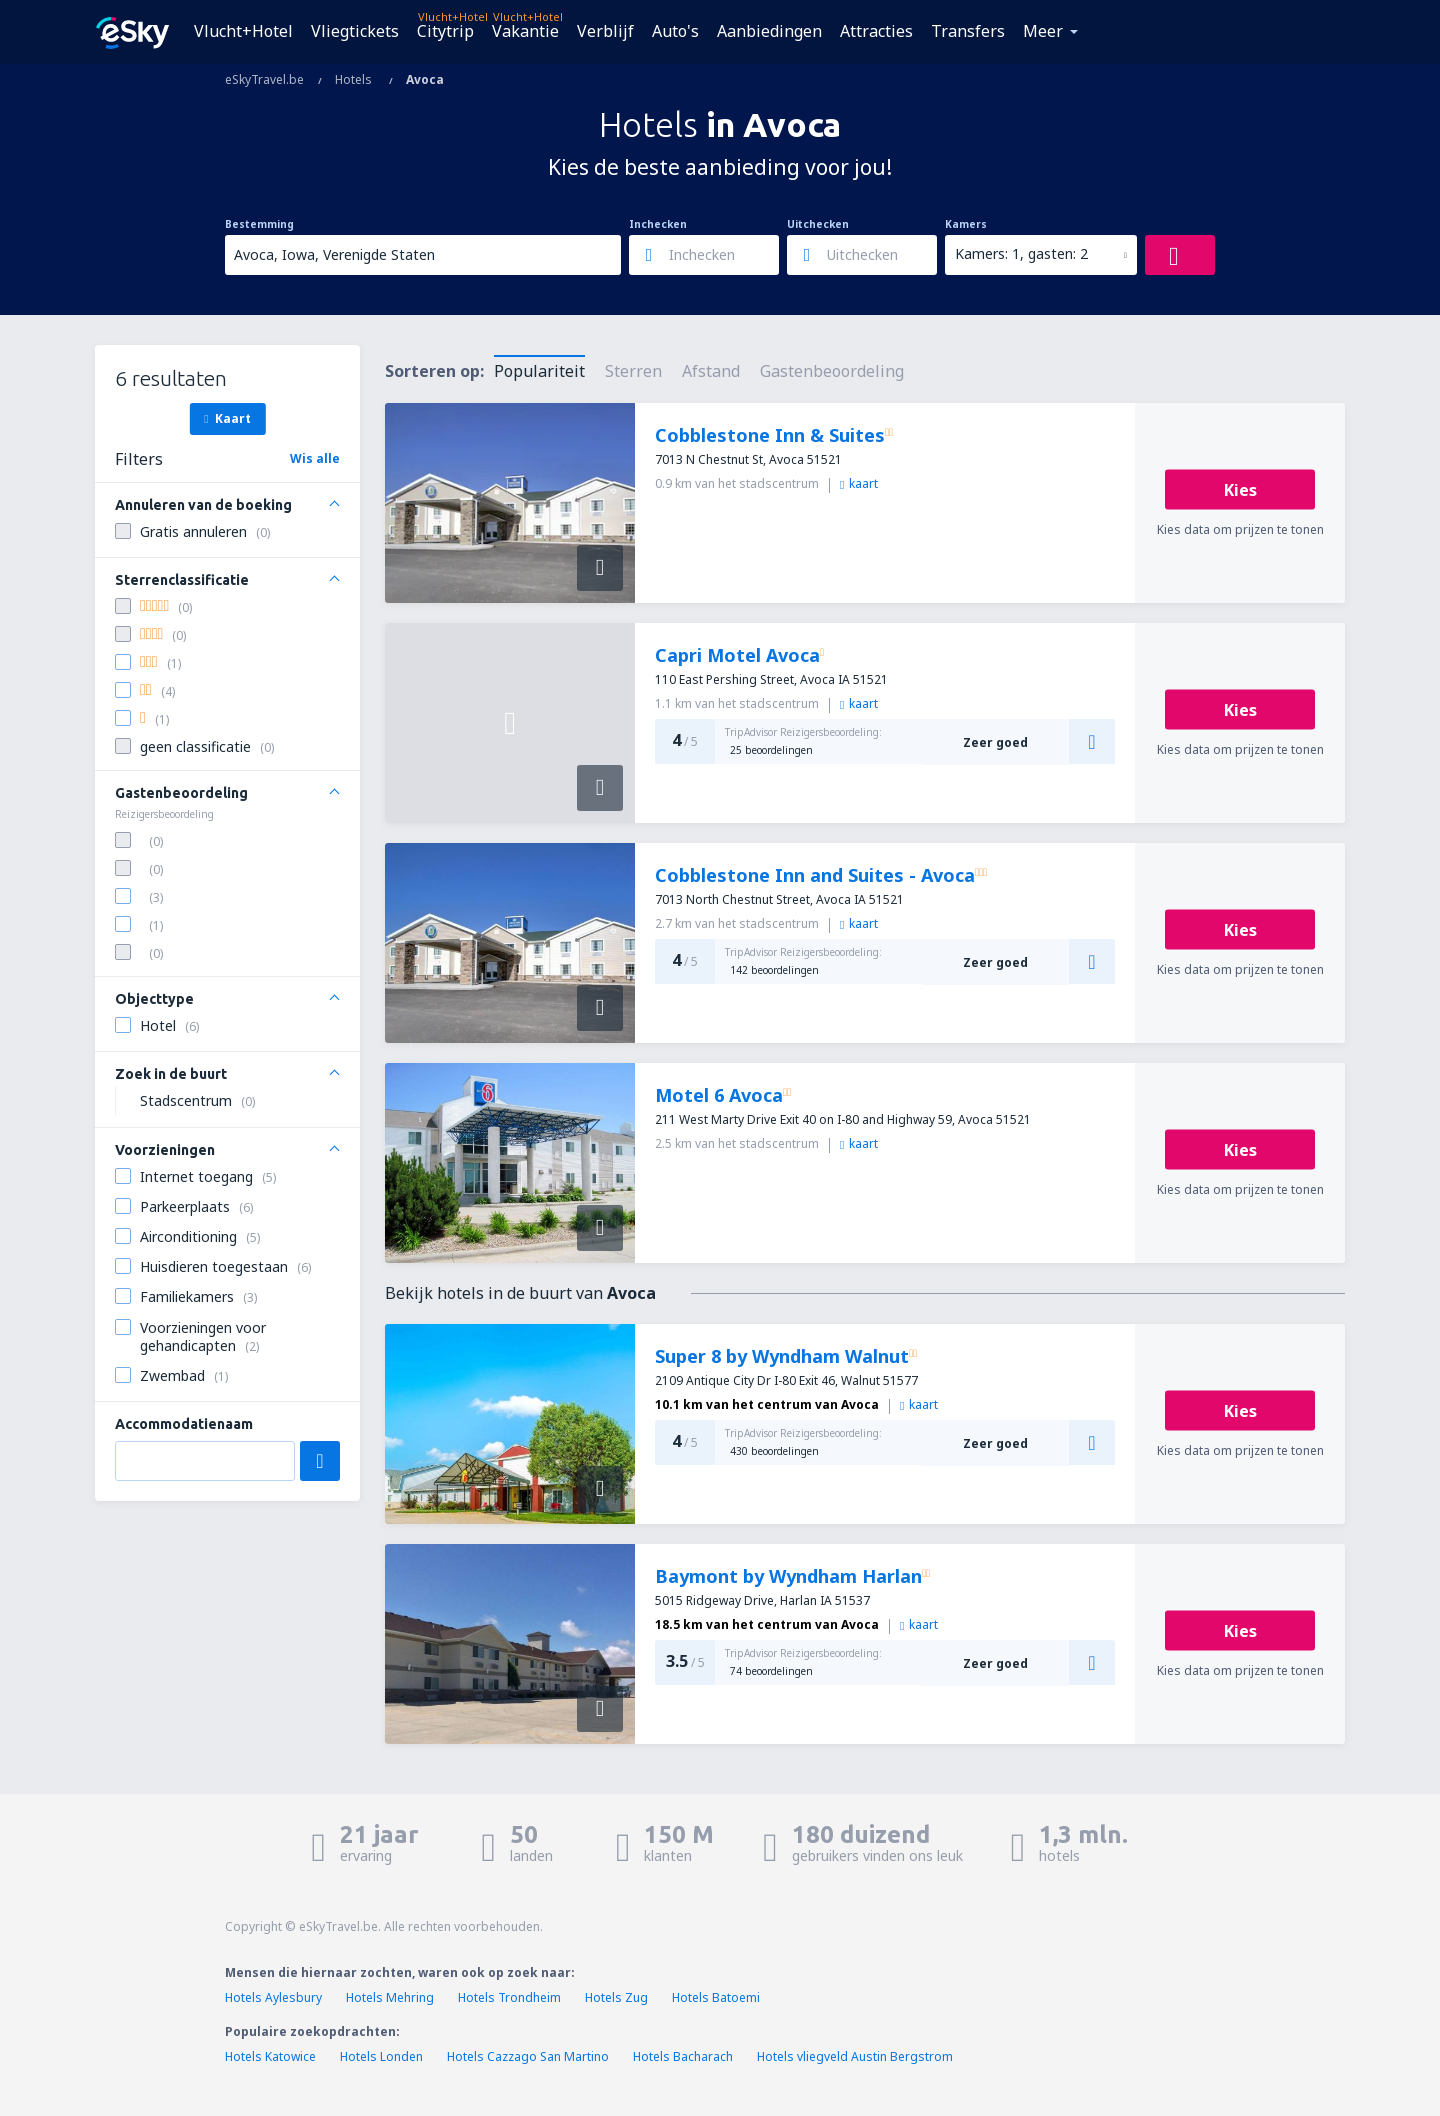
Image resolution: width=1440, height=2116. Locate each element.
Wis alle (315, 458)
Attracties (876, 31)
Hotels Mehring (390, 1997)
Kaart (227, 418)
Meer (1043, 31)
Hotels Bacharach (683, 2056)
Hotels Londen (383, 2056)
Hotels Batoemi (716, 1997)
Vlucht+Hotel (243, 31)
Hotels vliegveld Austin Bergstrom (855, 2056)
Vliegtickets (355, 31)
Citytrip (445, 31)
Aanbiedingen (769, 31)
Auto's (675, 31)
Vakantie (525, 31)
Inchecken (658, 224)
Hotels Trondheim (509, 1997)
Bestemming (259, 224)
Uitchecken (818, 224)
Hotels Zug (616, 1997)
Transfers (968, 31)
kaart (859, 483)
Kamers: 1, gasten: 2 (1021, 253)
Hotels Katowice (270, 2056)
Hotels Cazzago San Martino (528, 2056)
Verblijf (605, 31)
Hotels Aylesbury (273, 1997)
